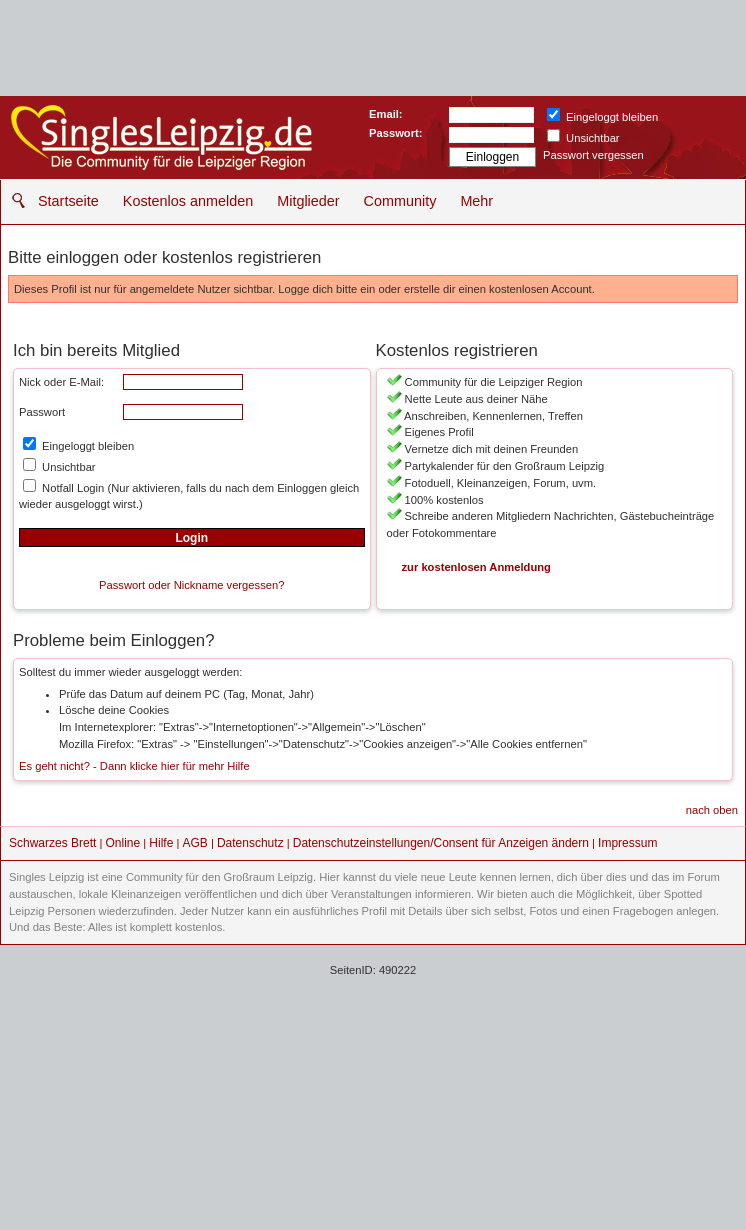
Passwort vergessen (593, 155)
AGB (194, 843)
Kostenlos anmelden (188, 201)
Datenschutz (250, 843)
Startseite (68, 201)
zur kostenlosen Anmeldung (476, 567)
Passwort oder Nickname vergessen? (191, 585)
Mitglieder (308, 201)
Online (123, 843)
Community (400, 201)
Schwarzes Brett (52, 843)
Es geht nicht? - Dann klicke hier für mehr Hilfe (134, 766)
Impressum (627, 843)
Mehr (476, 201)
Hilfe (161, 843)
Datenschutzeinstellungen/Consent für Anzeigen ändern (441, 843)
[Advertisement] (373, 1085)
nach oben (712, 810)
